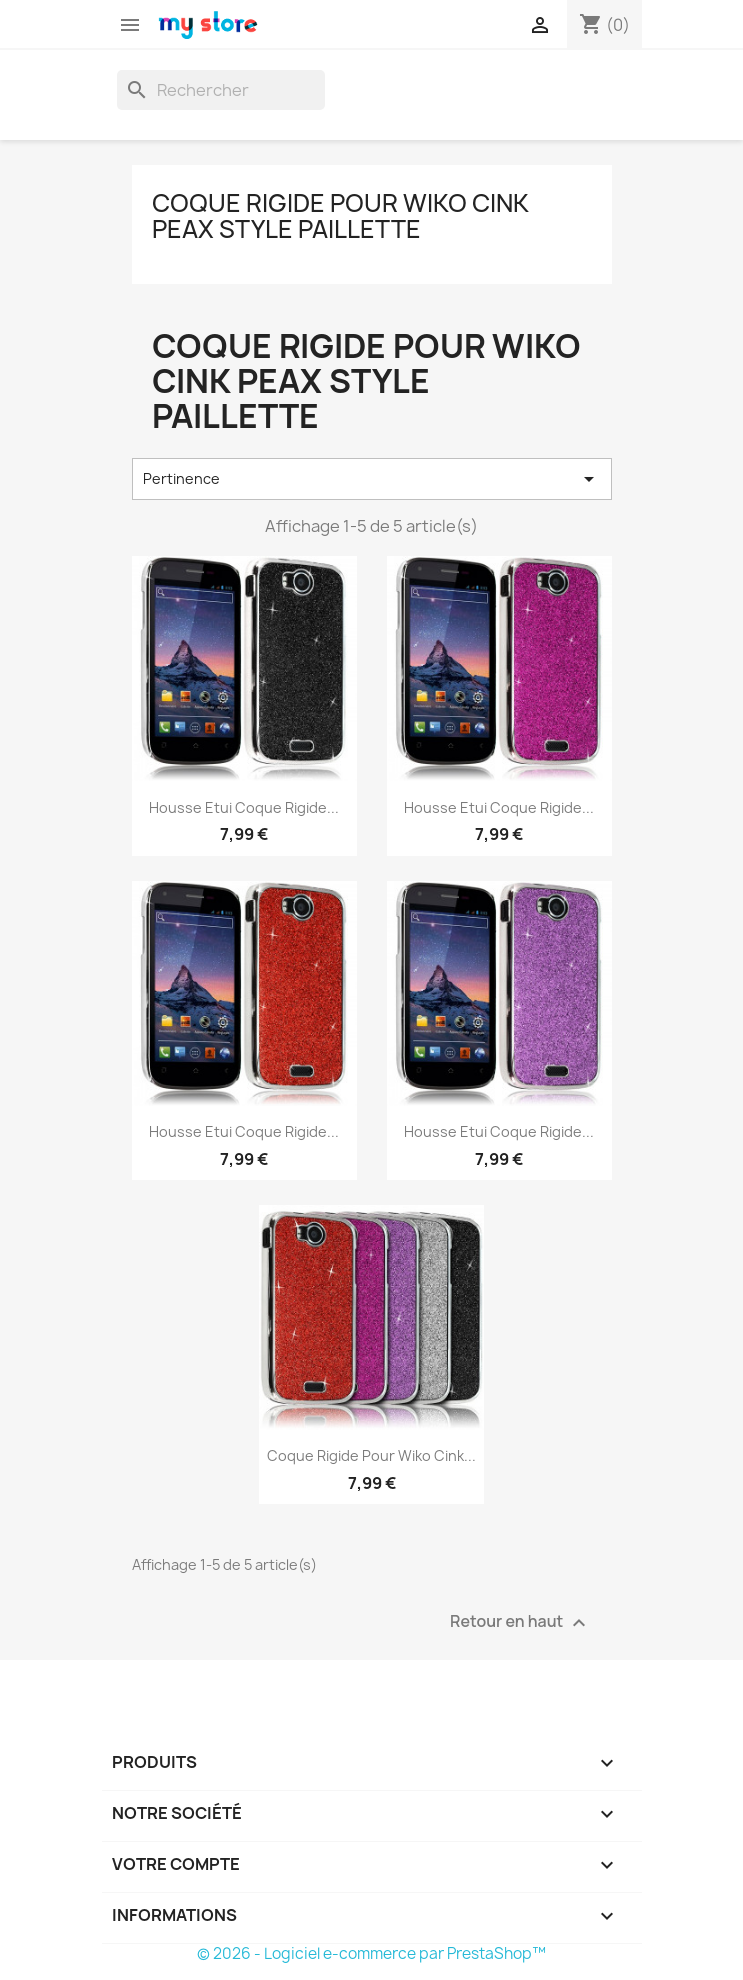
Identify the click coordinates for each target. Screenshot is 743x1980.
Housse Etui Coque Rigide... (244, 807)
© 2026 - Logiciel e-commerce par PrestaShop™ (371, 1953)
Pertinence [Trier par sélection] (372, 479)
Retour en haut (520, 1622)
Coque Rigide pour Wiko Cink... (371, 1455)
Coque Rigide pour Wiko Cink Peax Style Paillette (340, 216)
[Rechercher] (221, 90)
